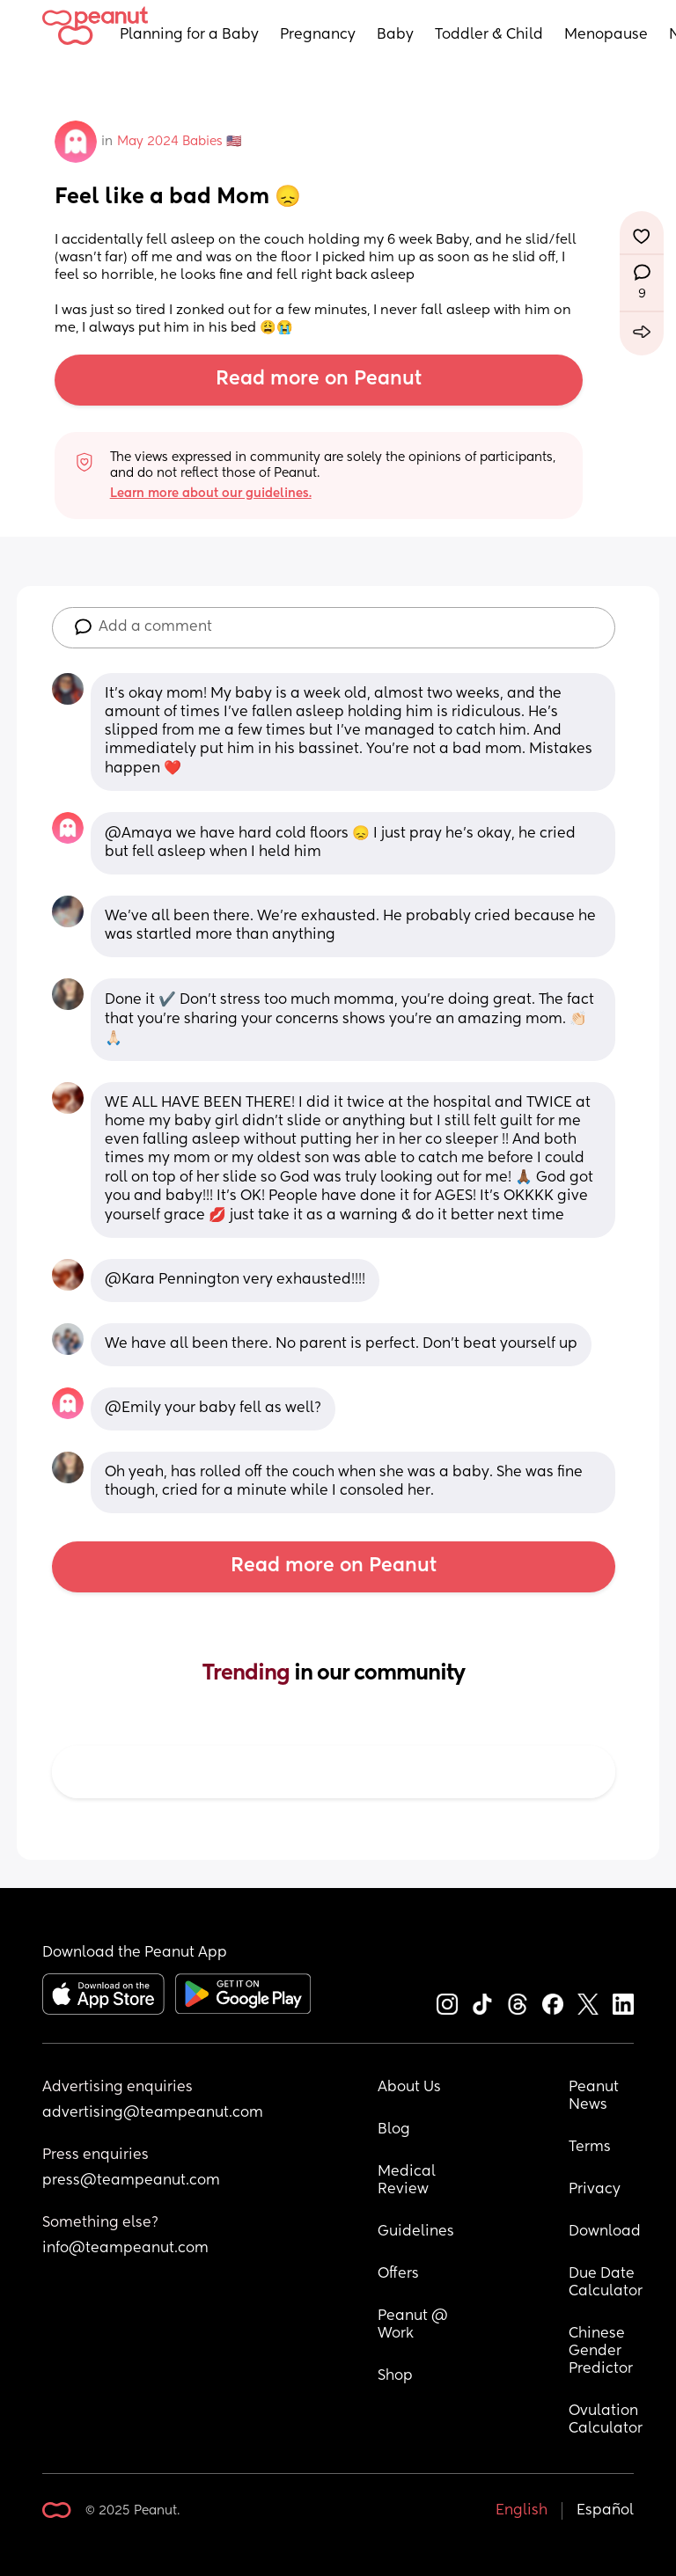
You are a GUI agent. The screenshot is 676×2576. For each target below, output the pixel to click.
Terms (590, 2148)
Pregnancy (318, 35)
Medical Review (408, 2181)
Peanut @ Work (415, 2325)
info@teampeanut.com (125, 2249)
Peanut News (595, 2096)
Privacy (595, 2190)
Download (605, 2232)
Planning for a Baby (189, 35)
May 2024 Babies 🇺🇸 (179, 141)
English (521, 2511)
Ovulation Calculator (606, 2420)
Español (605, 2511)
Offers (398, 2274)
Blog (394, 2130)
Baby (395, 35)
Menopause (606, 35)
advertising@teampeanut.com (152, 2113)
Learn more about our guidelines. (211, 493)
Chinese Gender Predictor (601, 2351)
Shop (395, 2376)
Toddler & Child (489, 35)
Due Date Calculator (606, 2283)
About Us (409, 2088)
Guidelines (416, 2232)
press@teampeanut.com (131, 2181)
